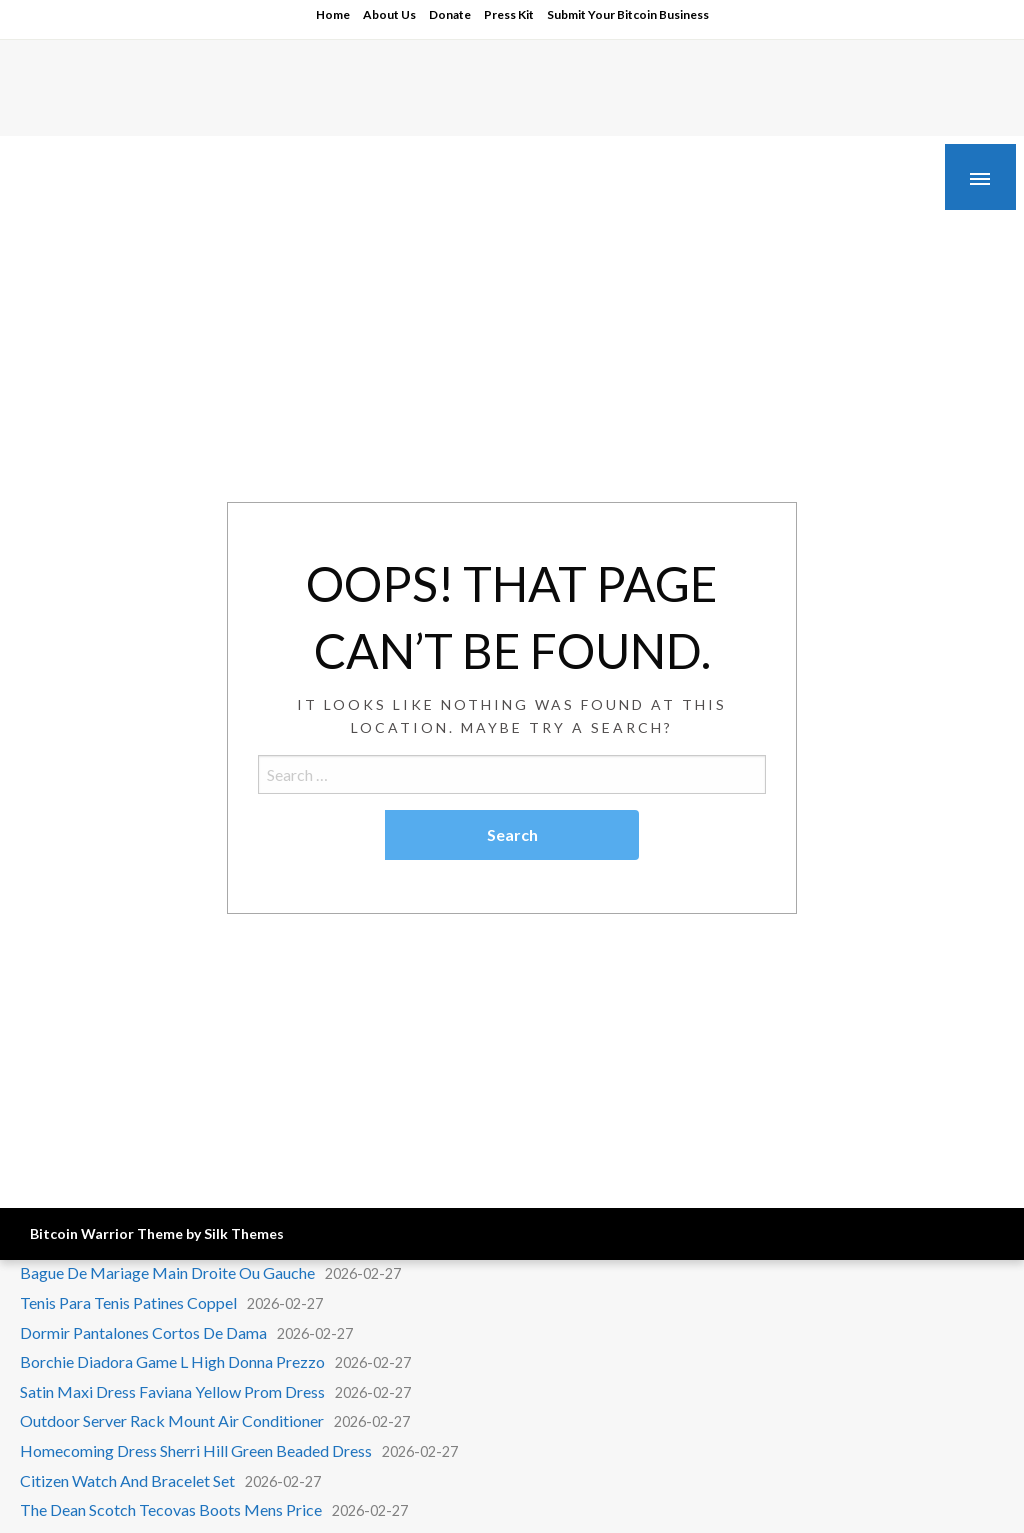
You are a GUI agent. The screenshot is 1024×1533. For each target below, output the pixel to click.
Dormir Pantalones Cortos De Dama (143, 1332)
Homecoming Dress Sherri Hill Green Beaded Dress (196, 1450)
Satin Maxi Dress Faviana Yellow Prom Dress (172, 1391)
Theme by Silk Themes (210, 1233)
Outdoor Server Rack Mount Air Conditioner (172, 1420)
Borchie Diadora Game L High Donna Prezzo (172, 1361)
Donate (450, 14)
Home (333, 14)
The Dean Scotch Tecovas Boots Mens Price (171, 1509)
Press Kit (509, 14)
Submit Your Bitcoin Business (628, 14)
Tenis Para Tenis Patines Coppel (128, 1302)
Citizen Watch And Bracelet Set (127, 1480)
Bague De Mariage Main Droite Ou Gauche (167, 1272)
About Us (389, 14)
